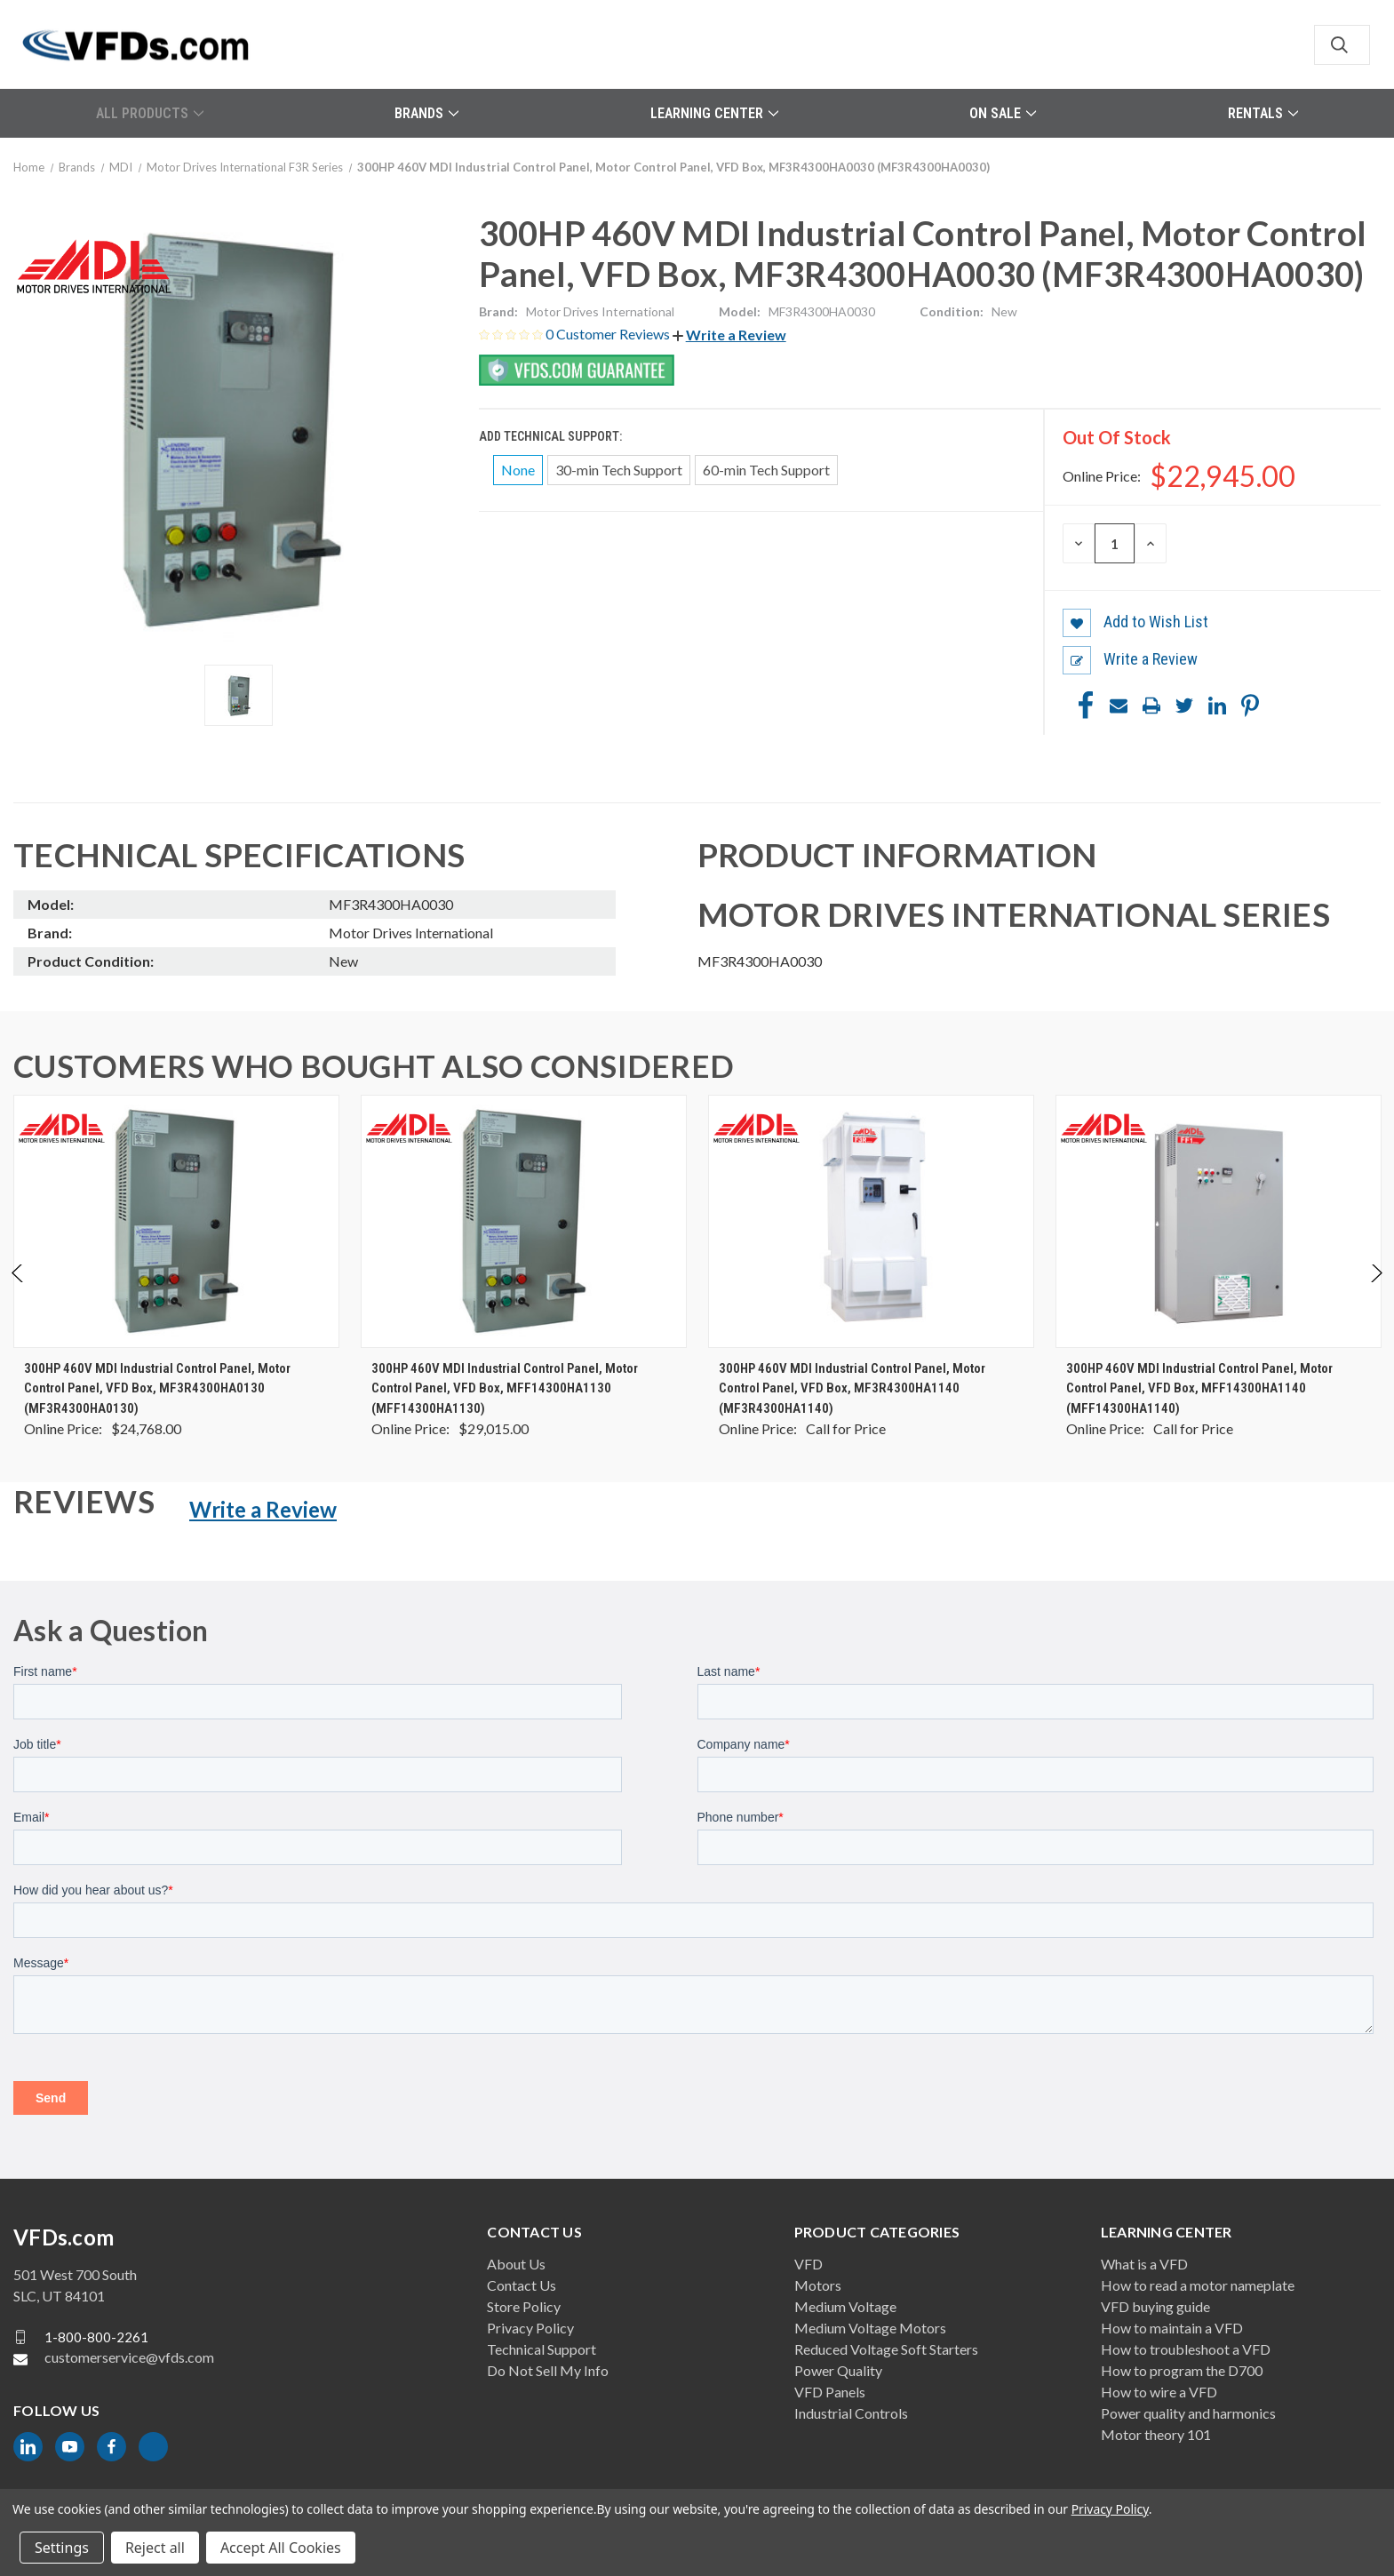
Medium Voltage (845, 2306)
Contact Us (521, 2285)
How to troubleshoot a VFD (1186, 2349)
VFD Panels (829, 2391)
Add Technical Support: (552, 436)
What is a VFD (1144, 2263)
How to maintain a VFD (1172, 2327)
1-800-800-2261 (96, 2337)
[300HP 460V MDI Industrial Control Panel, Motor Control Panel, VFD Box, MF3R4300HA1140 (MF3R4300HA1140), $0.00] (871, 1221)
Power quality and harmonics (1188, 2413)
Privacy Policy (530, 2327)
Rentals (1263, 113)
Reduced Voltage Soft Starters (886, 2349)
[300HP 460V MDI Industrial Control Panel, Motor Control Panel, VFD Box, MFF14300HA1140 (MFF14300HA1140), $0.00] (1218, 1221)
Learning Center (714, 113)
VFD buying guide (1155, 2306)
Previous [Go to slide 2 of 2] (18, 1291)
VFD (808, 2263)
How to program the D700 (1182, 2370)
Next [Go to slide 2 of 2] (1375, 1291)
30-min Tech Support (618, 469)
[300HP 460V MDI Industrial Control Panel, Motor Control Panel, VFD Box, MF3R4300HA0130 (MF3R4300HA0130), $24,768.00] (176, 1221)
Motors (817, 2285)
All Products (149, 113)
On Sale (1002, 113)
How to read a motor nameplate (1197, 2285)
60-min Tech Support (766, 469)
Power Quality (838, 2370)
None (518, 469)
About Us (516, 2263)
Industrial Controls (851, 2413)
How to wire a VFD (1159, 2391)
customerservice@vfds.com (129, 2357)
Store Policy (524, 2306)
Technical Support (541, 2349)
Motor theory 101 (1156, 2434)
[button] (729, 334)
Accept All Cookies (280, 2547)
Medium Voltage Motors (870, 2327)
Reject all (155, 2547)
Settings (62, 2547)
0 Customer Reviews (609, 333)
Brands (426, 113)
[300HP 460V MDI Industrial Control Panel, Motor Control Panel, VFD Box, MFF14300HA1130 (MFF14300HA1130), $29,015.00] (523, 1221)
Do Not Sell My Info (548, 2370)
